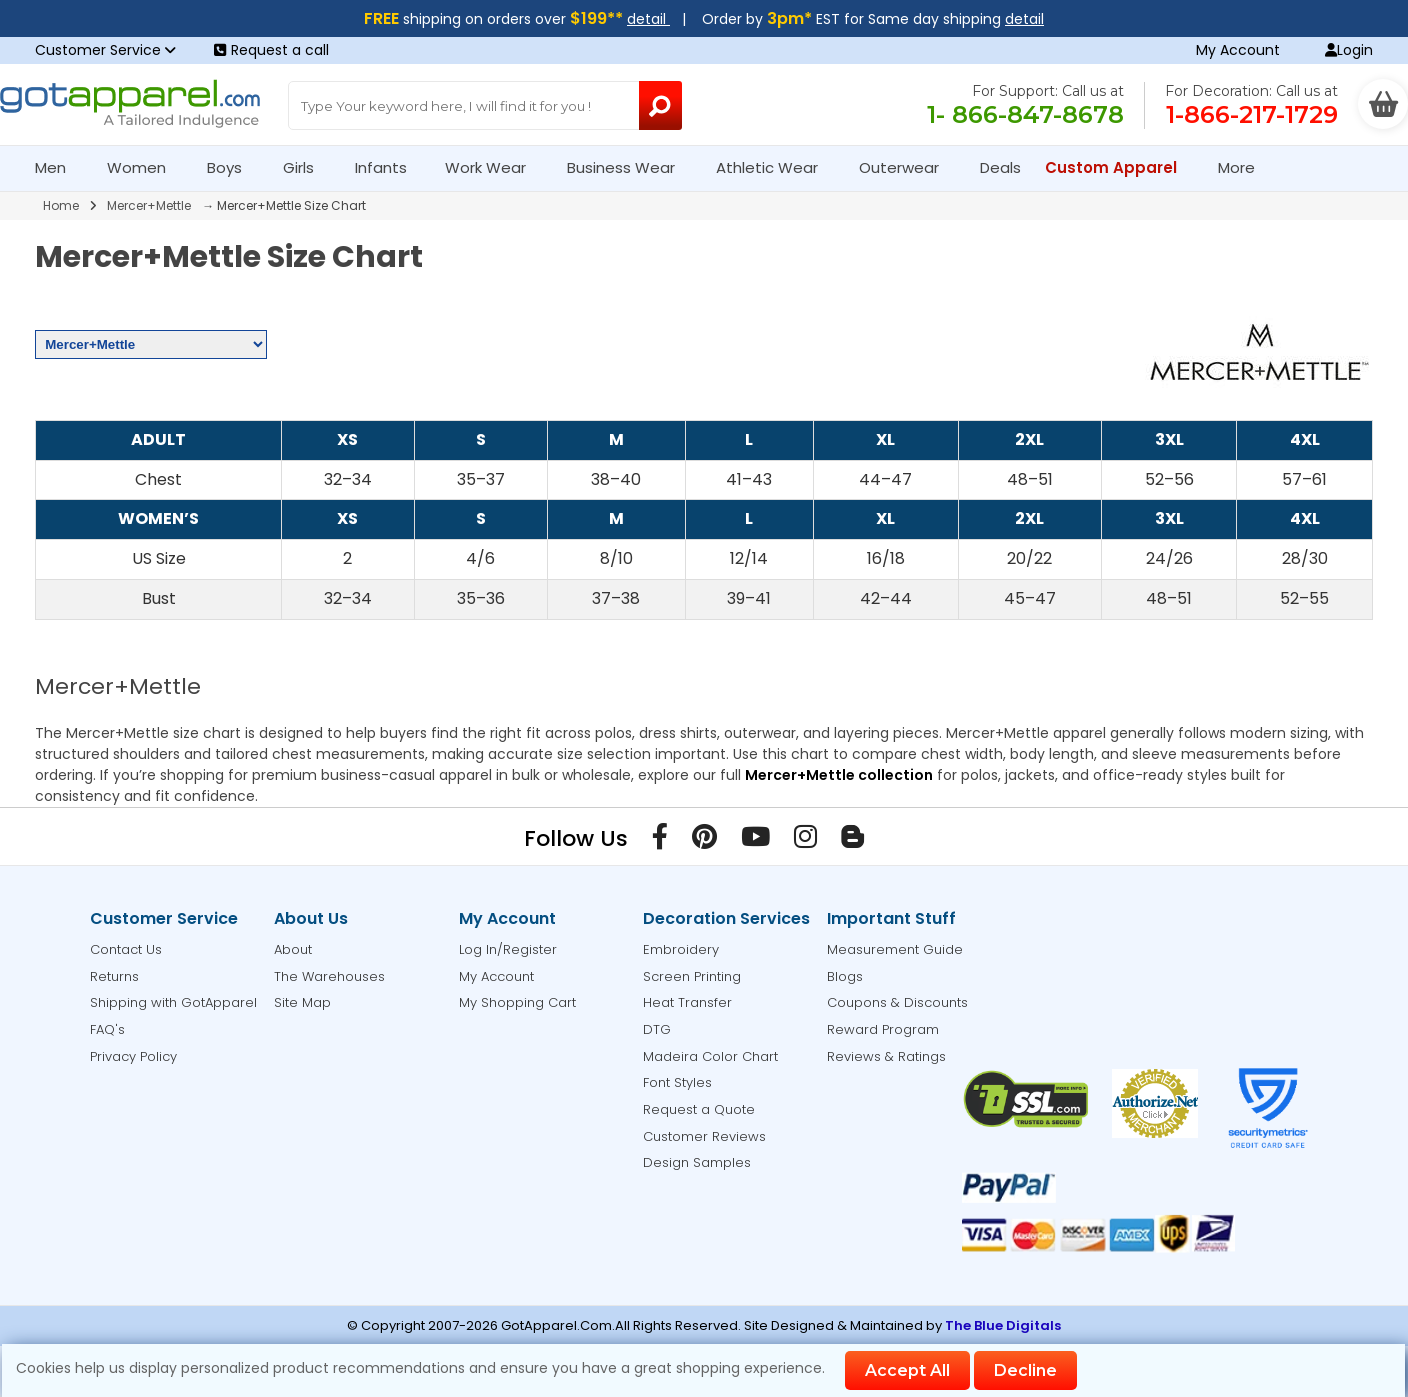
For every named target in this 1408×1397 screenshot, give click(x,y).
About (293, 949)
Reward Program (883, 1029)
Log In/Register (508, 949)
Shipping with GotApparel (173, 1002)
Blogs (845, 976)
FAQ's (107, 1029)
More (1245, 167)
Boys (233, 167)
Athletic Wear (775, 167)
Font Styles (677, 1082)
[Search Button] (660, 105)
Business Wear (629, 167)
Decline (1025, 1370)
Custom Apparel (1119, 167)
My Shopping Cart (517, 1002)
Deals (1000, 167)
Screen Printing (692, 976)
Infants (387, 167)
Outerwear (907, 167)
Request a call (271, 50)
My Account (1238, 50)
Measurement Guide (895, 949)
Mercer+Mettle (149, 205)
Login (1349, 50)
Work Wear (494, 167)
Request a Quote (699, 1109)
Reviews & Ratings (886, 1056)
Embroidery (681, 949)
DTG (657, 1029)
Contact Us (126, 949)
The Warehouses (329, 976)
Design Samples (697, 1162)
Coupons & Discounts (897, 1002)
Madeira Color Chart (710, 1056)
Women (145, 167)
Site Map (302, 1002)
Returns (114, 976)
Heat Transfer (687, 1002)
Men (59, 167)
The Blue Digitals (1003, 1325)
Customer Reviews (704, 1136)
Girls (307, 167)
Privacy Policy (133, 1056)
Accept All (907, 1370)
